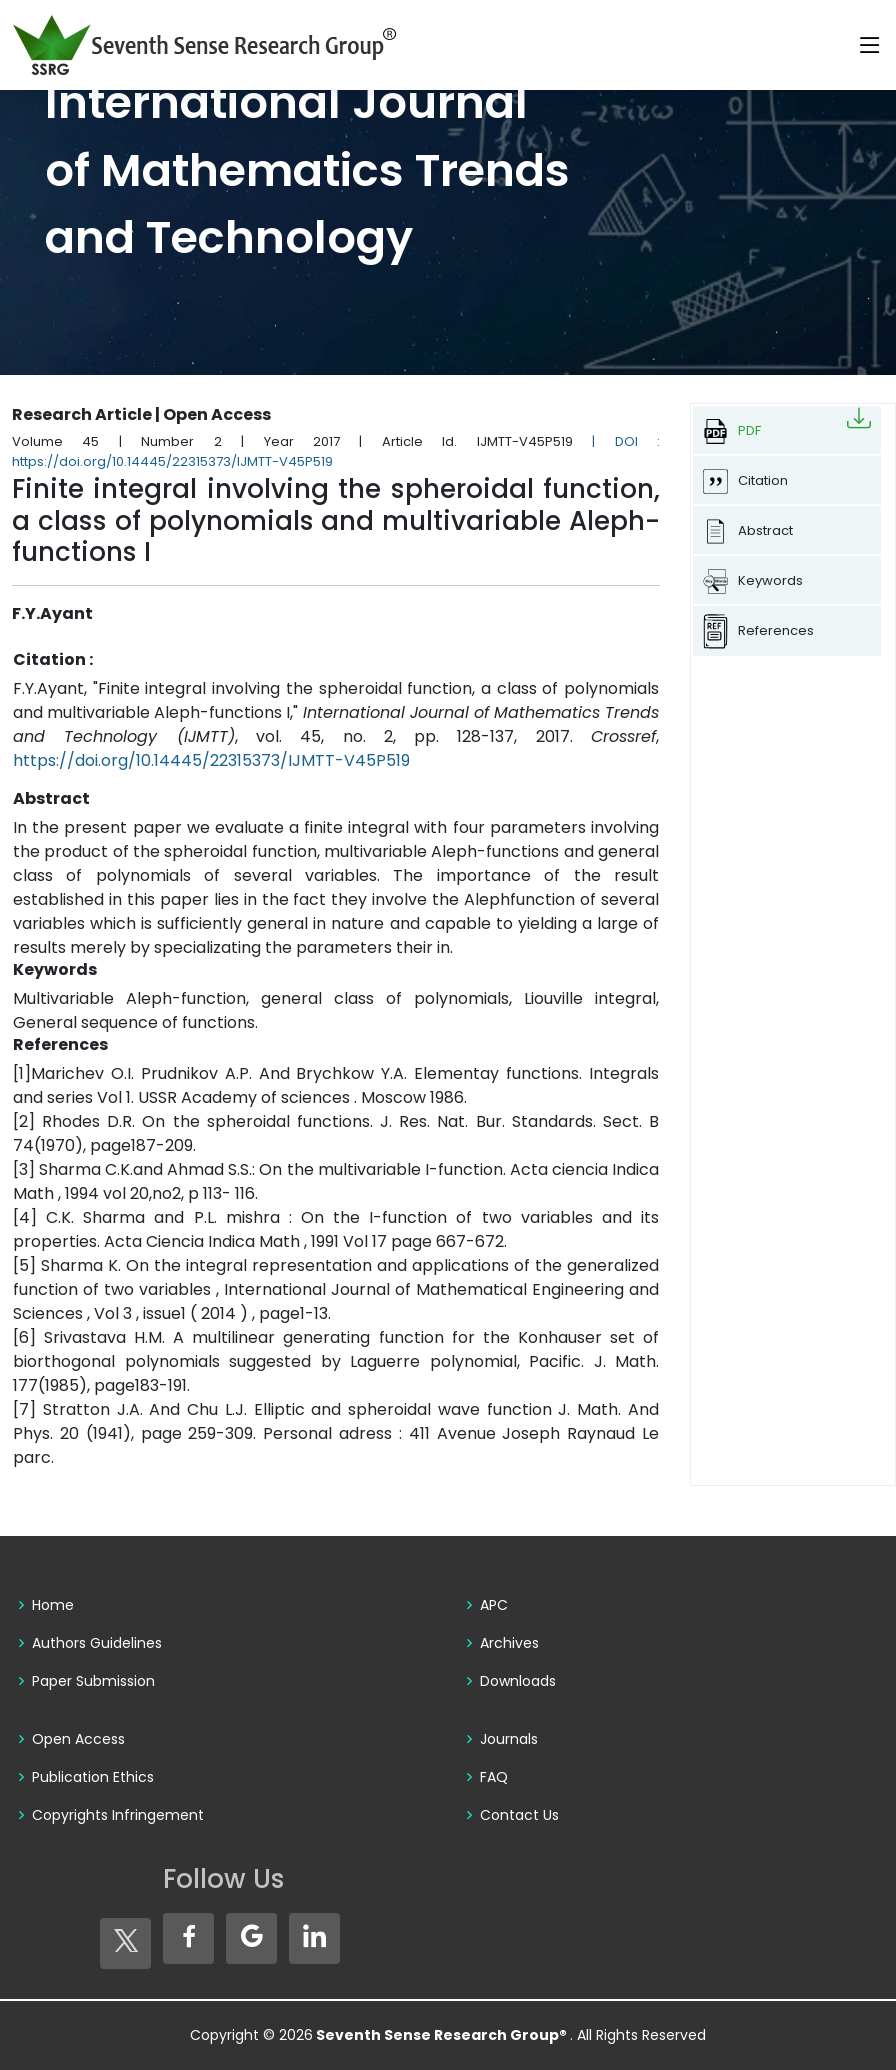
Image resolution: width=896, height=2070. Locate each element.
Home (53, 1605)
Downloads (518, 1681)
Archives (509, 1643)
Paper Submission (93, 1681)
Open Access (78, 1739)
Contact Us (519, 1815)
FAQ (494, 1777)
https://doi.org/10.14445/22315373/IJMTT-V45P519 (211, 760)
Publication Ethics (93, 1777)
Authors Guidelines (97, 1643)
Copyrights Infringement (118, 1815)
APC (494, 1605)
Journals (509, 1739)
